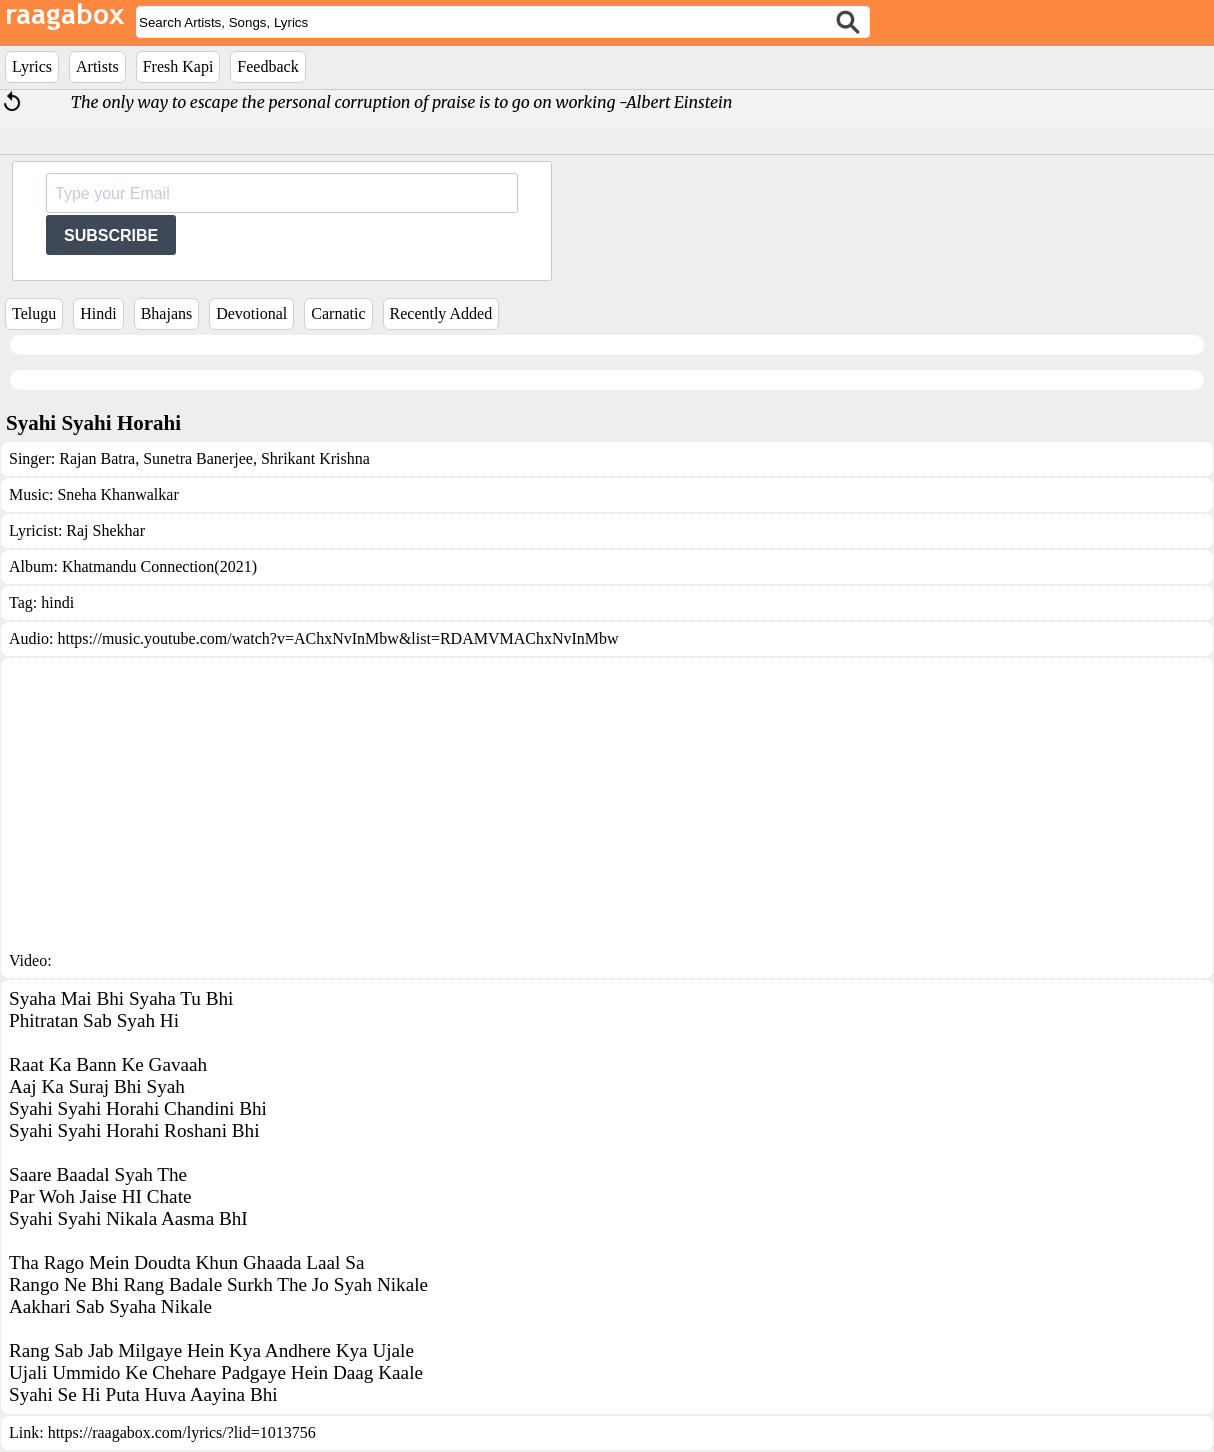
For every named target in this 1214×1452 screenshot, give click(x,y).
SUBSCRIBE (111, 235)
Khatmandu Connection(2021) (159, 566)
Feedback (267, 66)
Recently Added (441, 313)
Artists (97, 66)
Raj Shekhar (105, 530)
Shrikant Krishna (313, 458)
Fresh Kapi (178, 66)
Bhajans (167, 313)
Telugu (34, 313)
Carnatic (338, 313)
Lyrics (32, 66)
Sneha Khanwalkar (117, 494)
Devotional (251, 313)
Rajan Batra (97, 458)
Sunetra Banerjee (196, 458)
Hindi (98, 313)
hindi (57, 602)
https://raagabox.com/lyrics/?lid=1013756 (182, 1432)
